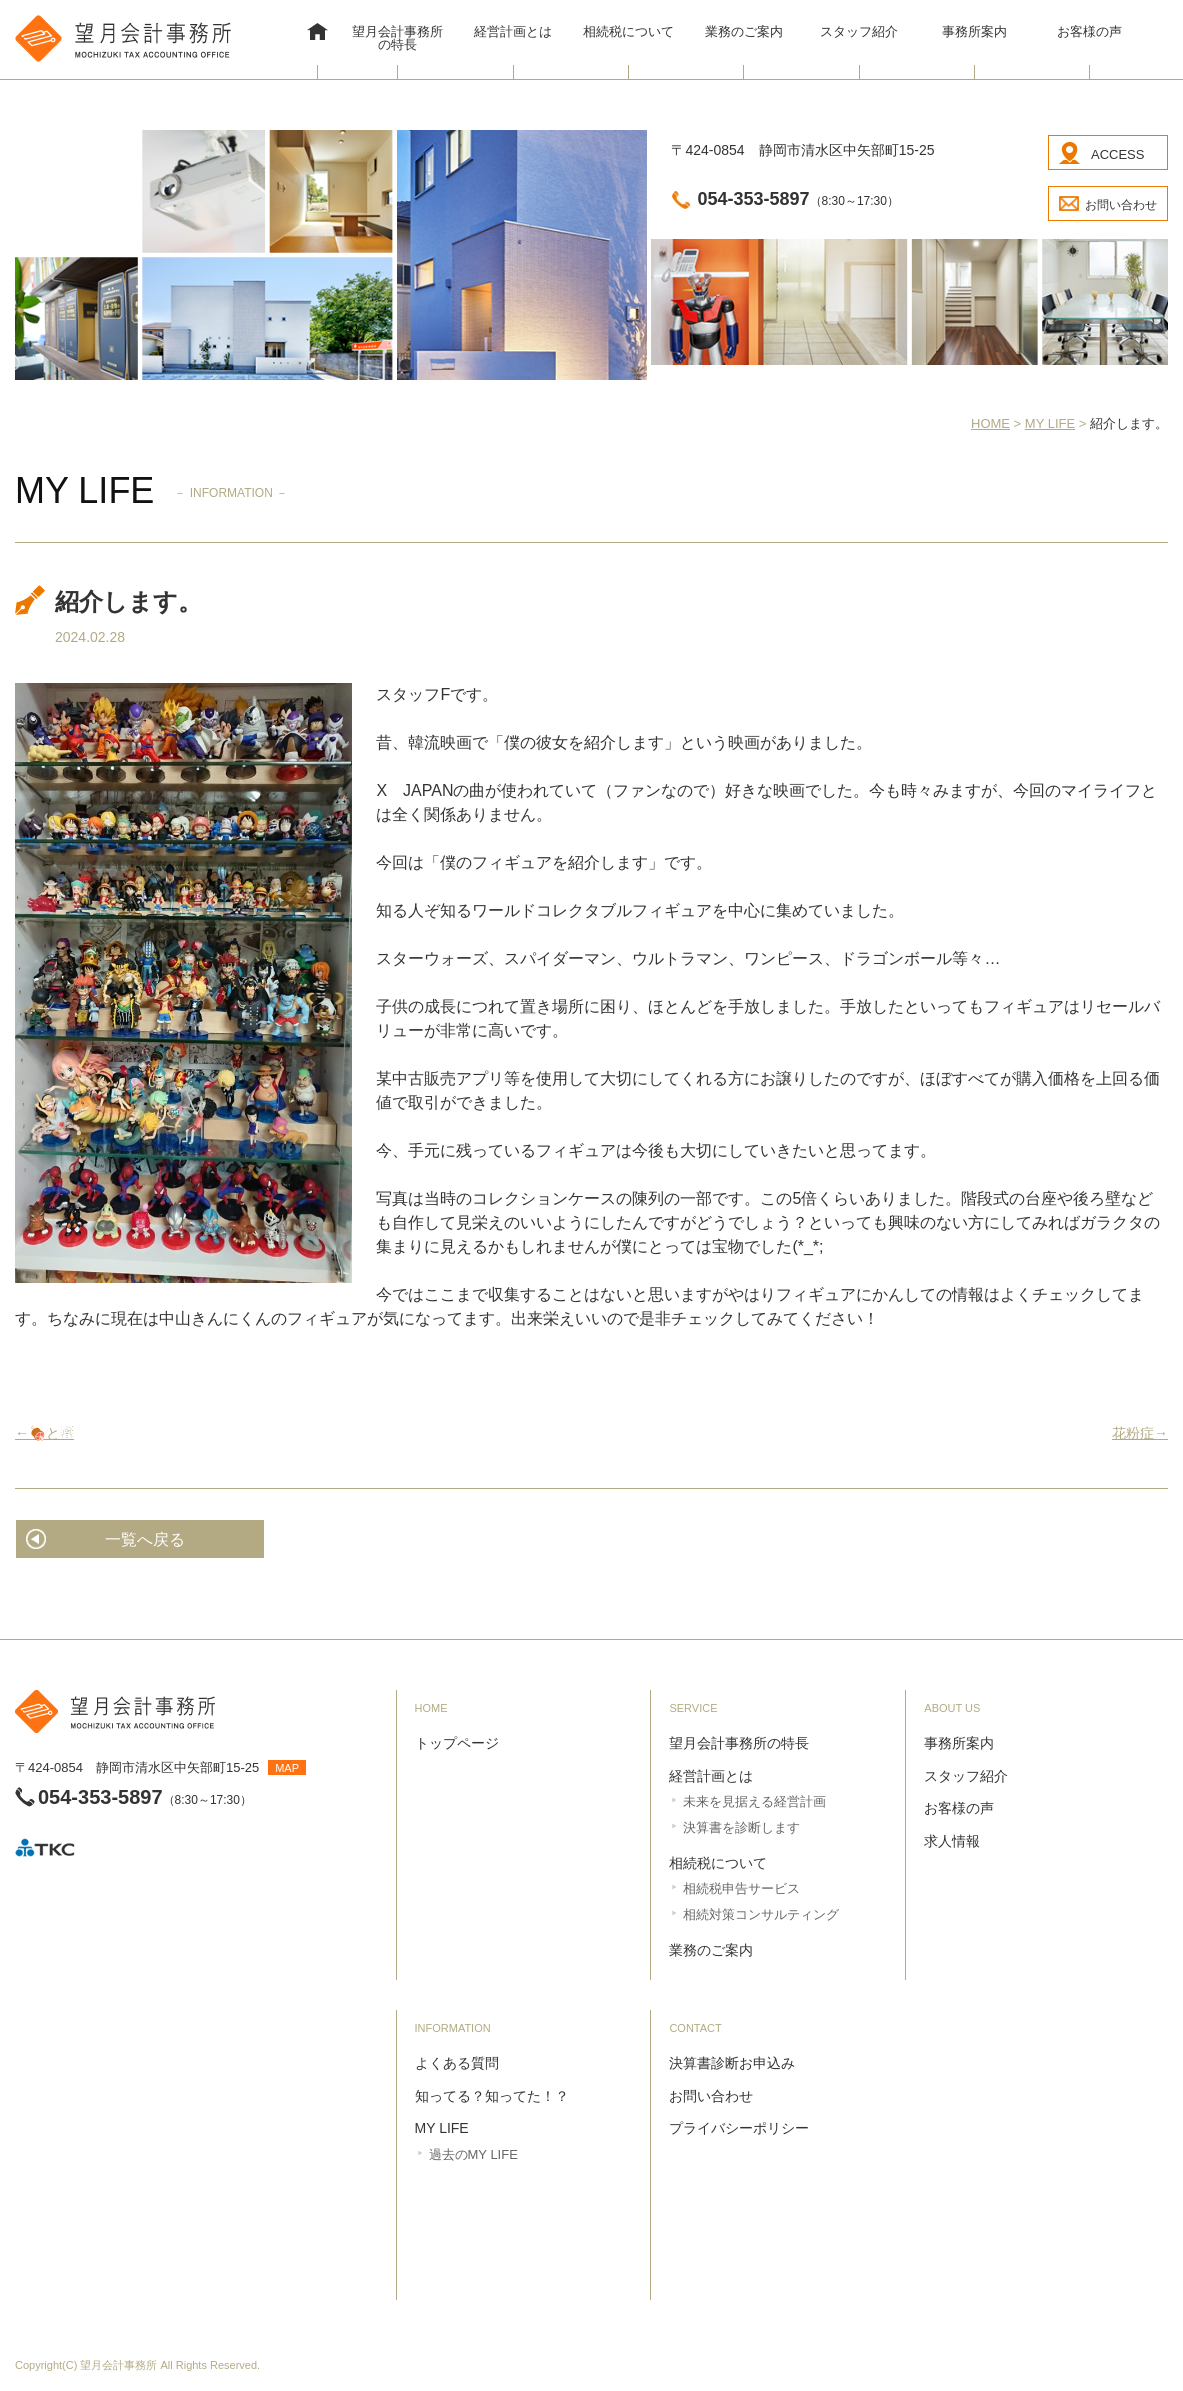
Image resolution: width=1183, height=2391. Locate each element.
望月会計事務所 (118, 2365)
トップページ (457, 1743)
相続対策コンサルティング (761, 1914)
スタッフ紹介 (859, 31)
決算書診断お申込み (732, 2063)
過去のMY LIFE (473, 2154)
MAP (287, 1768)
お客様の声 (1089, 31)
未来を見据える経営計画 (754, 1801)
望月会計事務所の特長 (397, 38)
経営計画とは (513, 31)
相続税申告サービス (741, 1888)
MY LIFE (442, 2128)
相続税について (628, 31)
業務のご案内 (744, 31)
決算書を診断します (741, 1827)
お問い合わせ (1121, 205)
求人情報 (952, 1841)
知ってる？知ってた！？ (492, 2096)
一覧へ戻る (145, 1539)
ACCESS (1117, 154)
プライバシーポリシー (739, 2128)
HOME (318, 34)
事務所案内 (974, 31)
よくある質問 (457, 2063)
